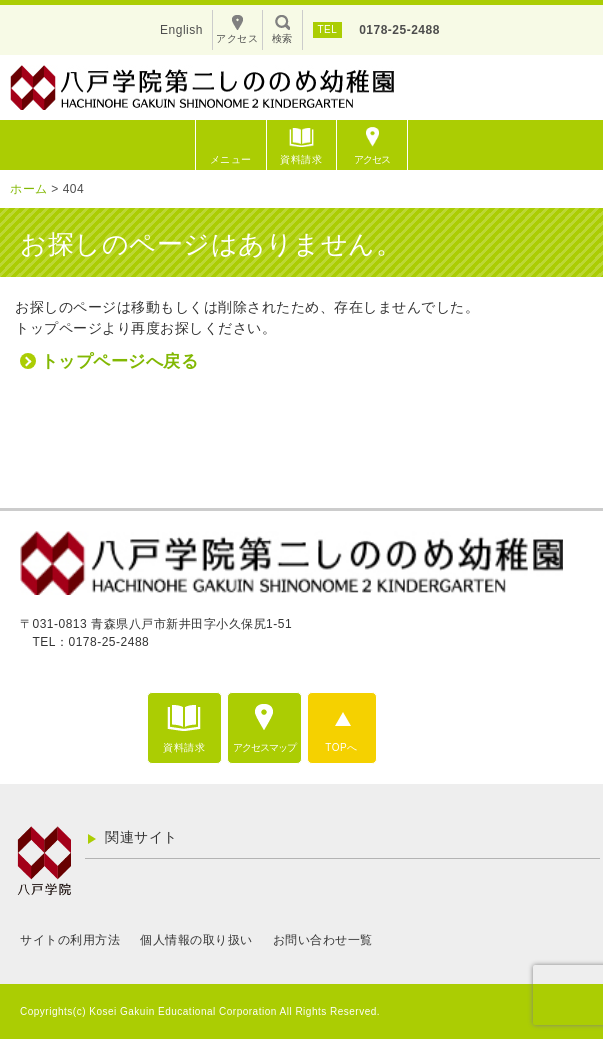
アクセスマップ (264, 747)
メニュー (231, 159)
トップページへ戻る (120, 361)
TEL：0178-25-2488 (91, 642)
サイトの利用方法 (70, 940)
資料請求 (301, 159)
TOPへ (341, 747)
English (181, 30)
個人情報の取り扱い (196, 940)
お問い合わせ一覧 (323, 940)
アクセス (372, 159)
